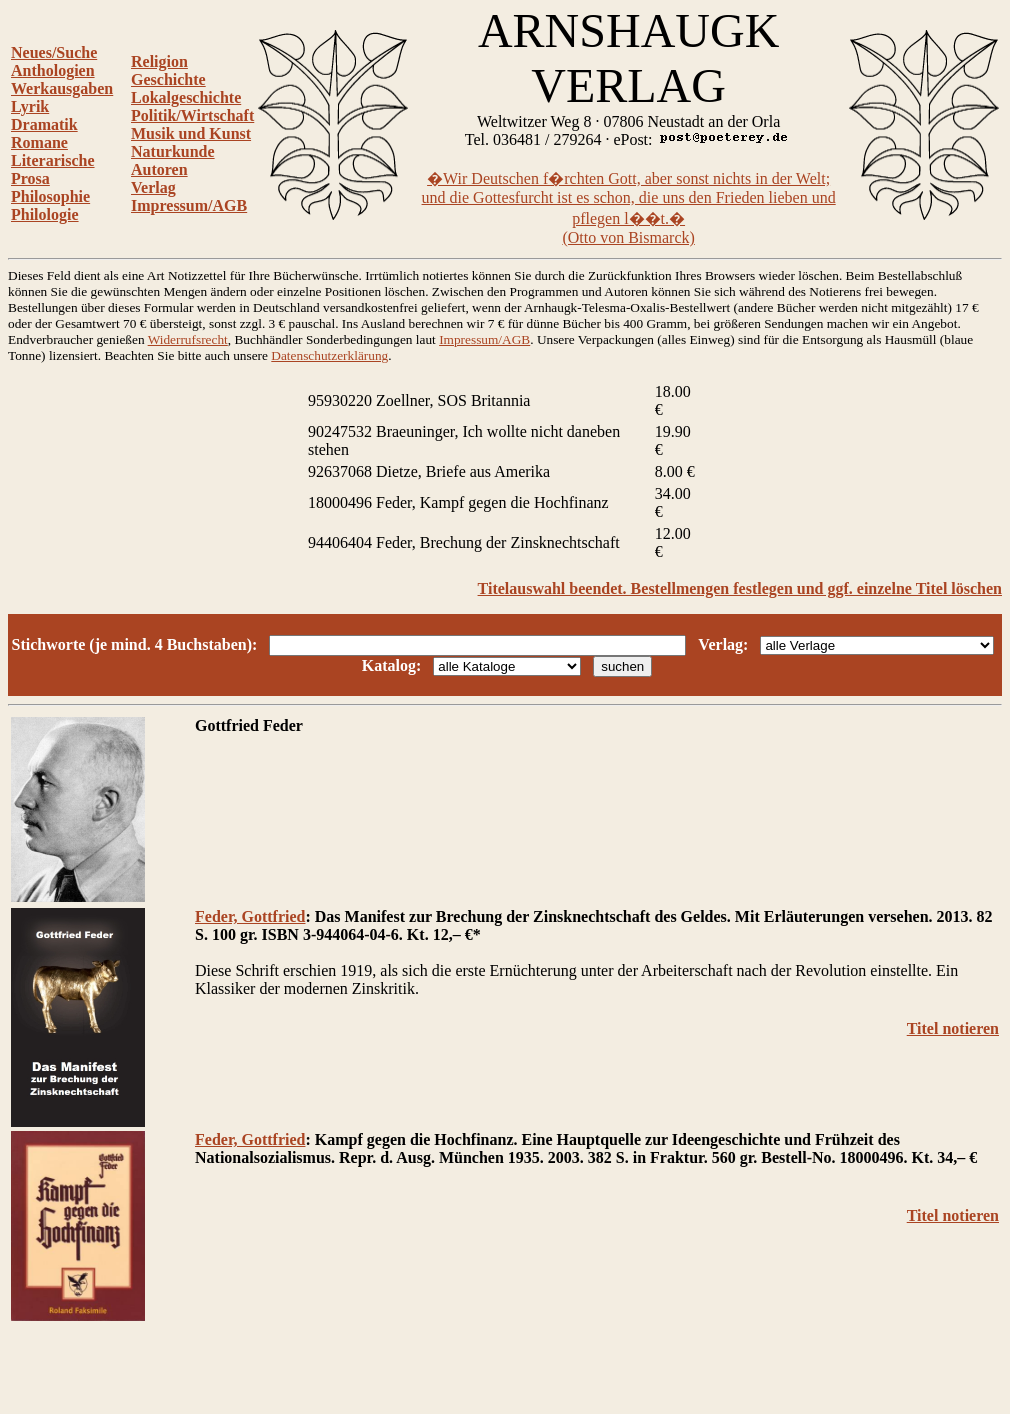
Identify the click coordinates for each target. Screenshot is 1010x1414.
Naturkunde (173, 151)
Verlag (153, 187)
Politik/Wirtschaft (192, 115)
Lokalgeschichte (186, 97)
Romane (39, 142)
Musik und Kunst (191, 133)
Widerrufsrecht (188, 339)
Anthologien (53, 70)
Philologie (45, 214)
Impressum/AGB (189, 205)
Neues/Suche (54, 52)
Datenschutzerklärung (329, 355)
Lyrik (30, 106)
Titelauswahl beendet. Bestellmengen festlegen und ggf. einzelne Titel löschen (740, 588)
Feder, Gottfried (250, 916)
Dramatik (44, 124)
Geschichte (168, 79)
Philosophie (50, 196)
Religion (159, 61)
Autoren (159, 169)
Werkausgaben (62, 88)
